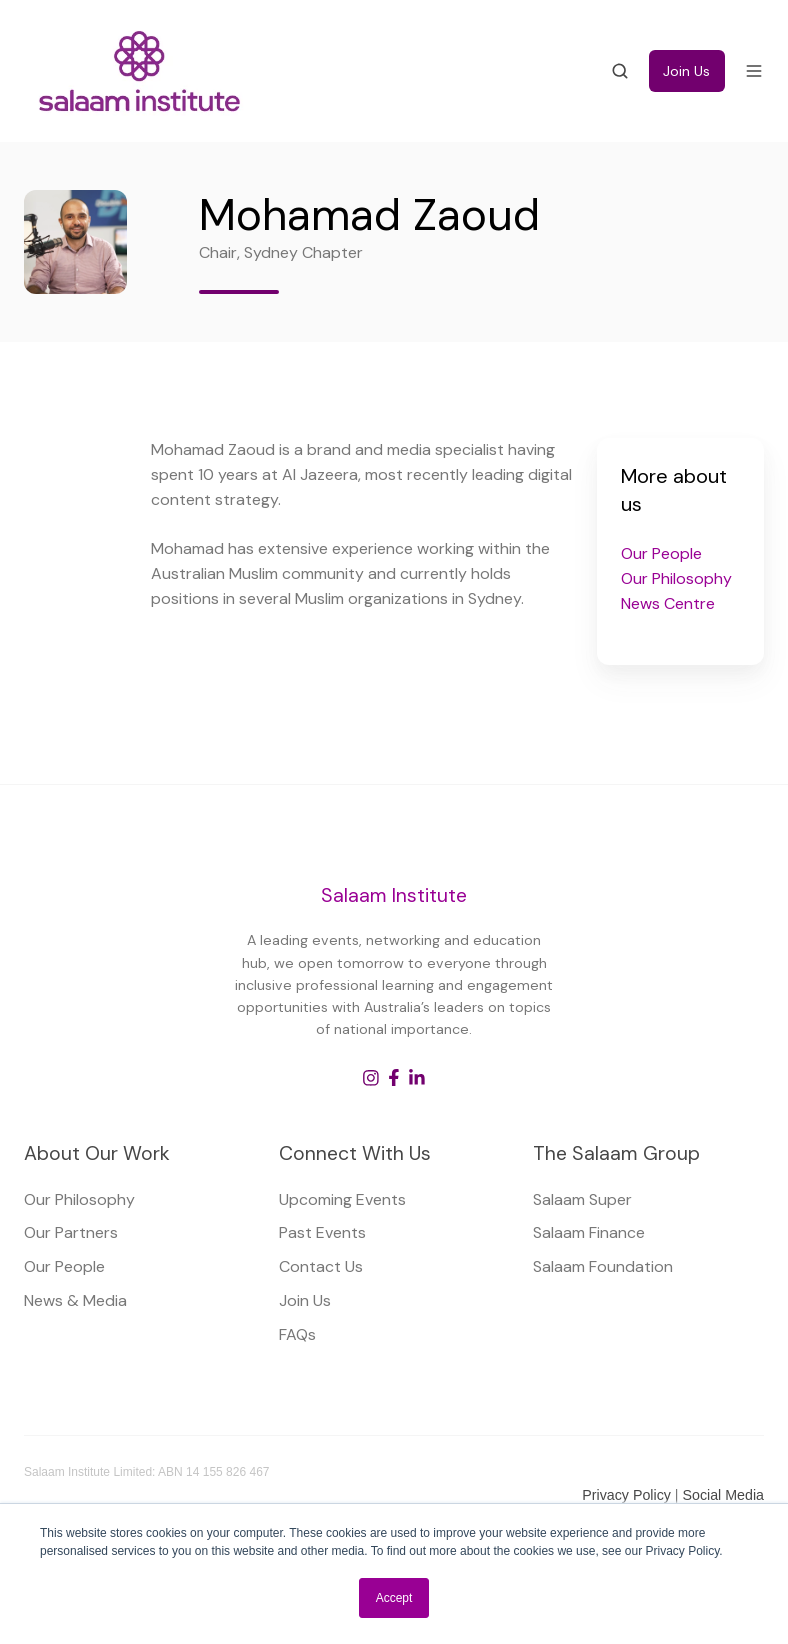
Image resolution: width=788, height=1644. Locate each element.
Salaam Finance (589, 1232)
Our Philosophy (676, 578)
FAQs (297, 1334)
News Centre (668, 603)
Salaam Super (582, 1199)
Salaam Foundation (603, 1266)
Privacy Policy (628, 1495)
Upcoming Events (342, 1199)
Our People (661, 553)
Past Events (322, 1232)
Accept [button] (394, 1598)
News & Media (75, 1300)
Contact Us (321, 1266)
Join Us (686, 71)
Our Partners (71, 1232)
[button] (620, 71)
